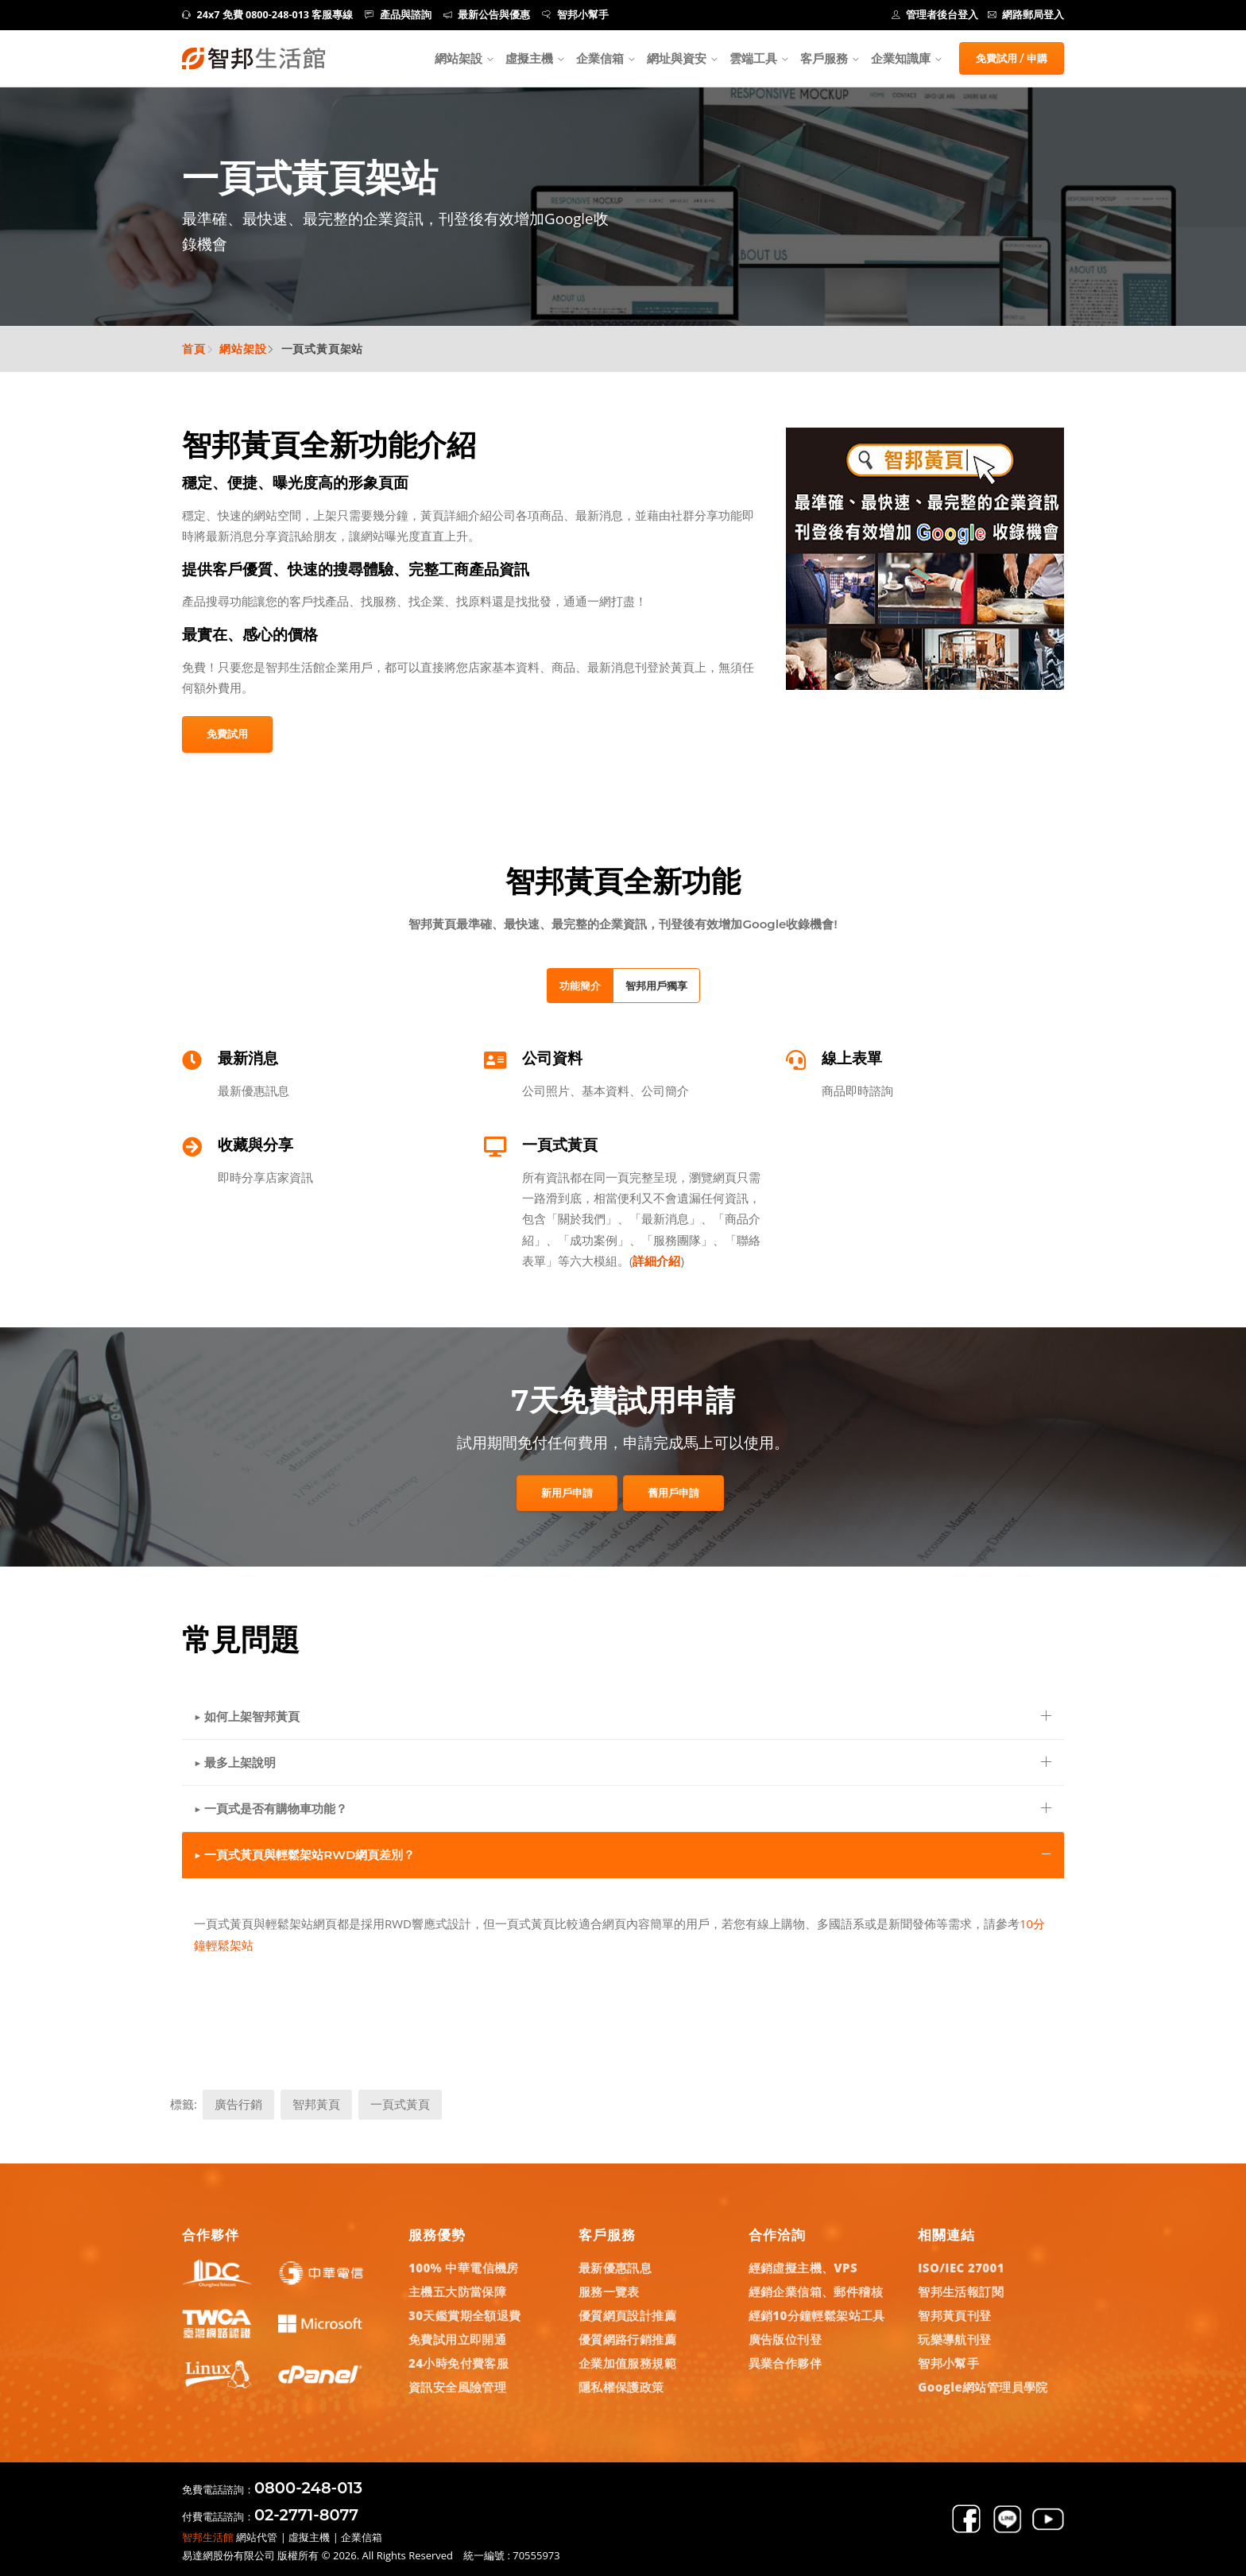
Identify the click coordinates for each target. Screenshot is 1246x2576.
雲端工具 (753, 58)
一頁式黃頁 (400, 2104)
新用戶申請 (567, 1492)
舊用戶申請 (673, 1492)
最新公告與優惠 (487, 14)
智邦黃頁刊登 (954, 2315)
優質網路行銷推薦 (627, 2339)
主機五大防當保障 (457, 2291)
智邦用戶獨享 (656, 985)
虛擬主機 (529, 58)
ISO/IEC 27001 (961, 2268)
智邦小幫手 (575, 14)
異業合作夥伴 (785, 2363)
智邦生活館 (208, 2537)
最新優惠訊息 (615, 2268)
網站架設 (458, 58)
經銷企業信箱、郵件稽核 (816, 2291)
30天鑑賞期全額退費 (464, 2315)
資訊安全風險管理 (457, 2387)
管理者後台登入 (935, 14)
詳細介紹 (656, 1261)
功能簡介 (580, 985)
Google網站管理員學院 (983, 2387)
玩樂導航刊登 (954, 2339)
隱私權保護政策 (621, 2387)
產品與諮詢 (398, 14)
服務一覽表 (609, 2291)
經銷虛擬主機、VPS (803, 2268)
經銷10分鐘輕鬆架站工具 (817, 2315)
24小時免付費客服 (458, 2363)
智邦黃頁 (316, 2104)
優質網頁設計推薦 (627, 2315)
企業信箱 (600, 58)
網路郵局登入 (1026, 14)
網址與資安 (676, 58)
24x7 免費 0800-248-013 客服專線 (267, 14)
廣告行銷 (238, 2104)
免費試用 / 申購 (1011, 58)
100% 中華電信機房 (463, 2268)
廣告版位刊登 (785, 2339)
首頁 (194, 348)
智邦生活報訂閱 (961, 2291)
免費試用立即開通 (457, 2339)
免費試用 (227, 733)
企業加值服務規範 (627, 2363)
